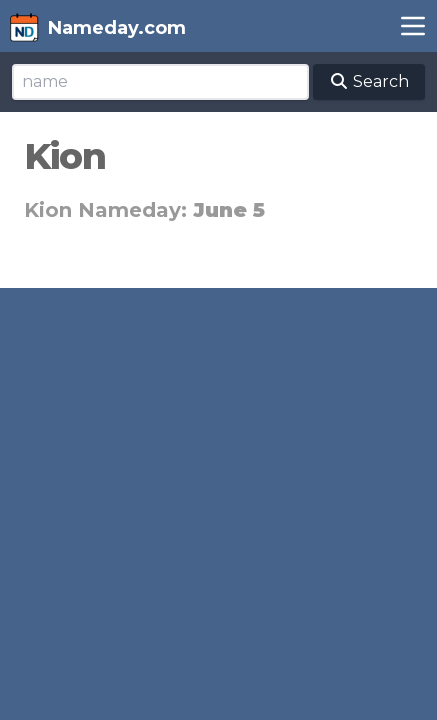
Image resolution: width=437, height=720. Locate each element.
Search (369, 81)
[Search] (160, 82)
